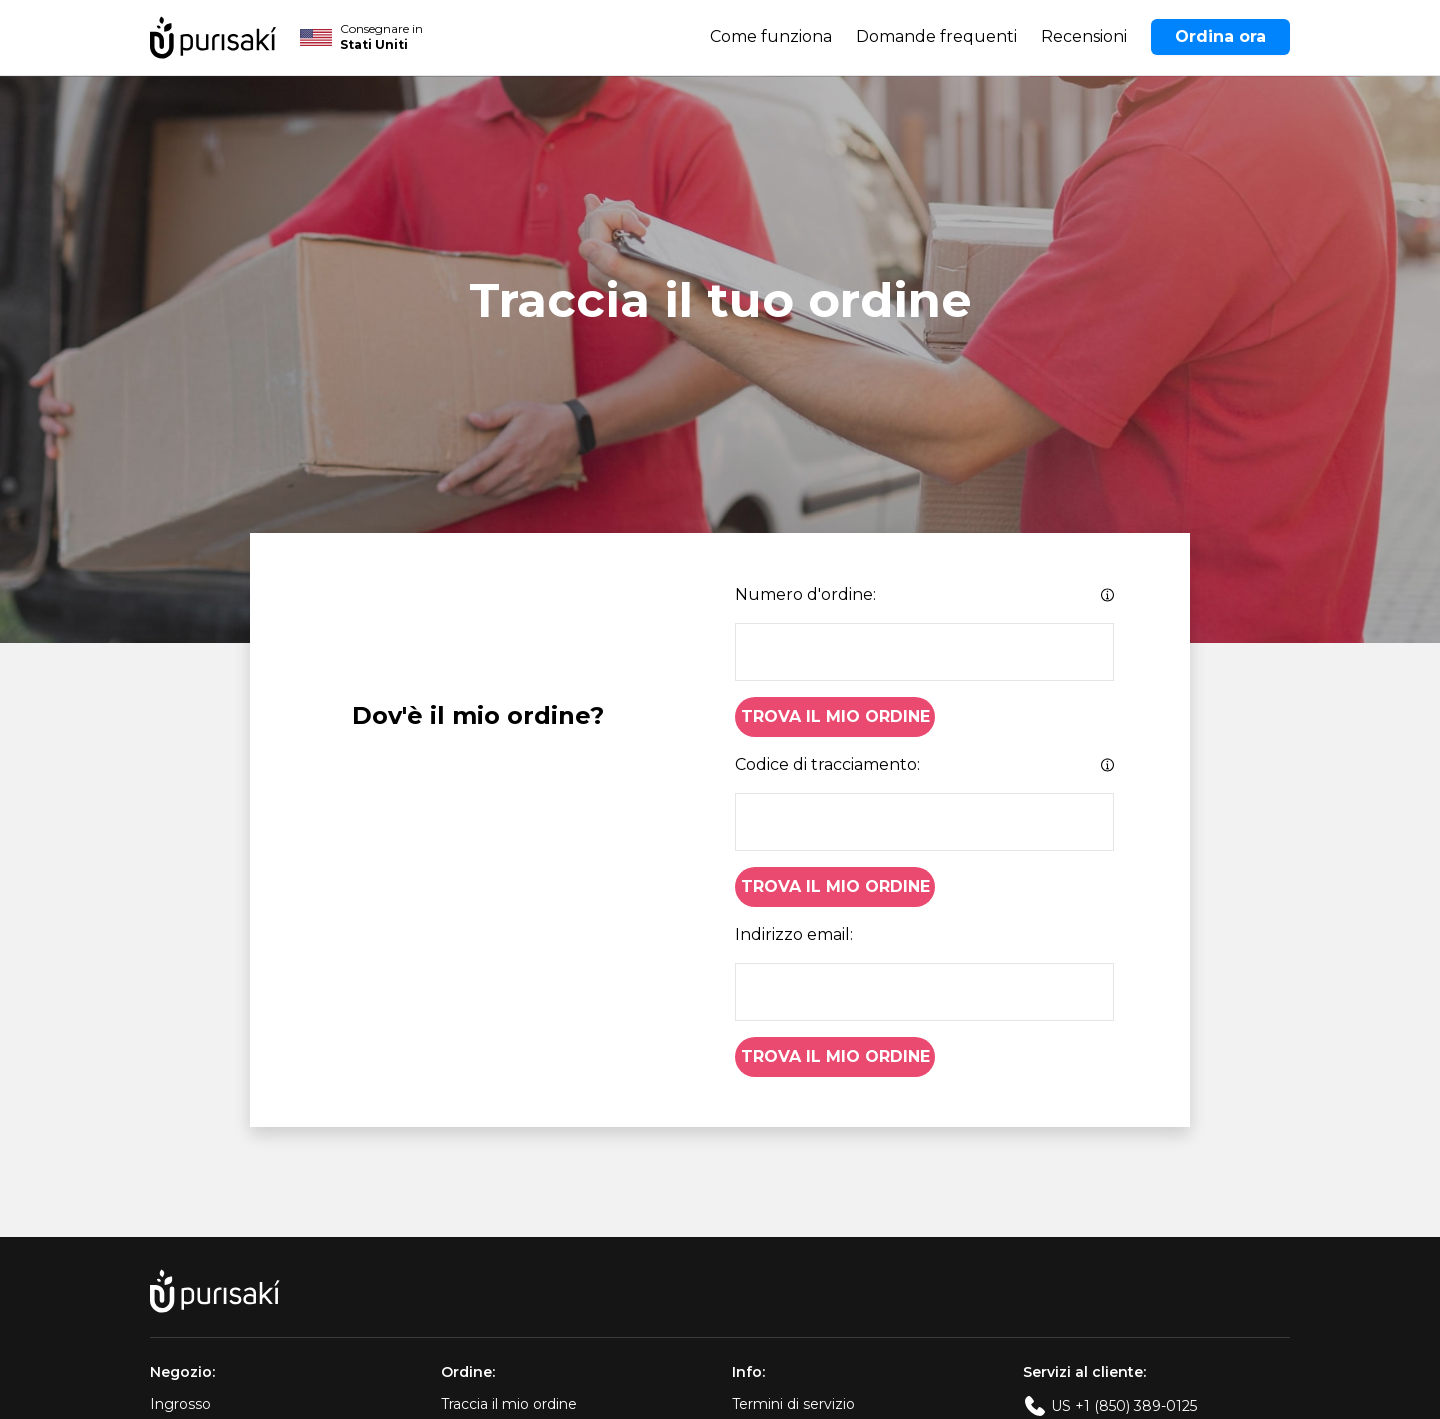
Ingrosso (180, 1404)
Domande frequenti (936, 36)
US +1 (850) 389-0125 (1124, 1406)
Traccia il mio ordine (509, 1404)
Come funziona (771, 36)
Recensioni (1084, 36)
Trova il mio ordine (835, 716)
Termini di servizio (793, 1404)
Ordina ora (1220, 36)
